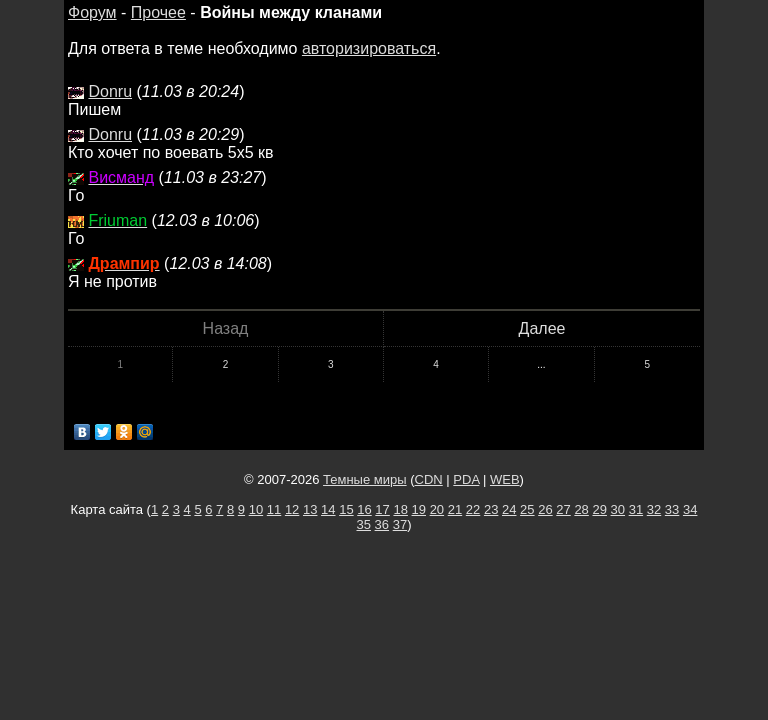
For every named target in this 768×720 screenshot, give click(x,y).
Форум (92, 12)
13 (310, 509)
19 (419, 509)
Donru (110, 91)
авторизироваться (369, 48)
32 (654, 509)
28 (581, 509)
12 (292, 509)
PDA (466, 479)
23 (491, 509)
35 (364, 524)
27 (563, 509)
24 (509, 509)
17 (382, 509)
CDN (429, 479)
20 (437, 509)
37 (400, 524)
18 (400, 509)
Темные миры (365, 479)
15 (346, 509)
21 (455, 509)
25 (527, 509)
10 (256, 509)
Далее (542, 328)
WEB (505, 479)
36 (382, 524)
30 (618, 509)
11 (274, 509)
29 (599, 509)
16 (364, 509)
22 (473, 509)
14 (328, 509)
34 (690, 509)
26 (545, 509)
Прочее (158, 12)
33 (672, 509)
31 (636, 509)
